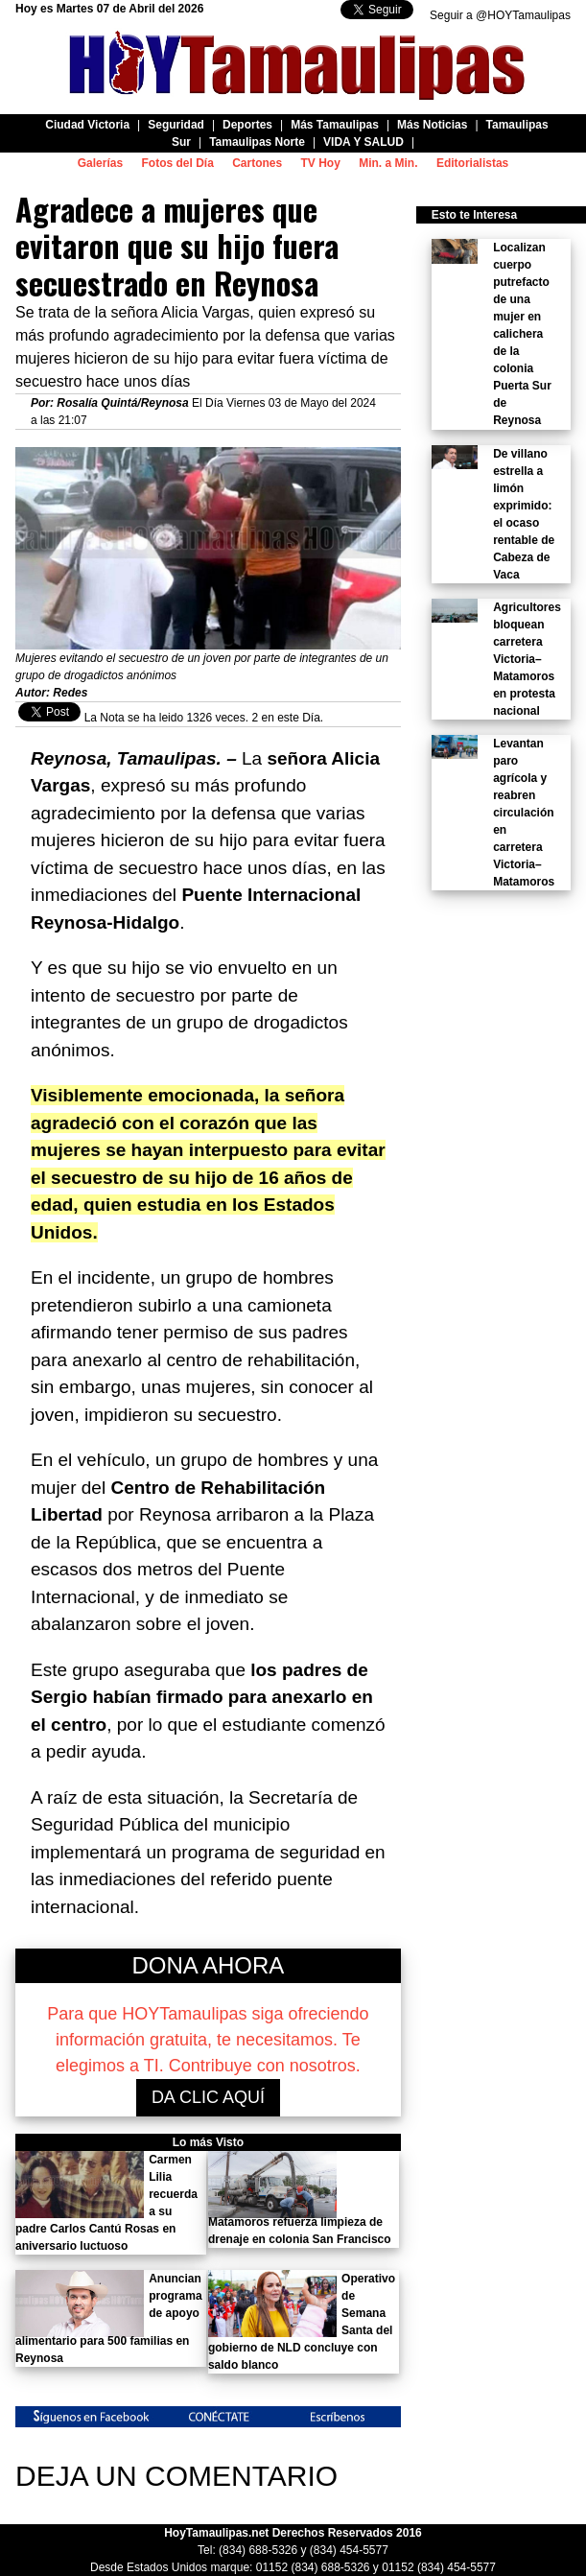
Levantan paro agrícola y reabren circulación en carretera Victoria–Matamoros (523, 812)
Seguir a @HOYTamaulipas (500, 15)
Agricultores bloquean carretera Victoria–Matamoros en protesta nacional (527, 659)
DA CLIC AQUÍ (208, 2097)
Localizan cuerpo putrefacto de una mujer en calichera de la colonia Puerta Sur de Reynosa (522, 334)
